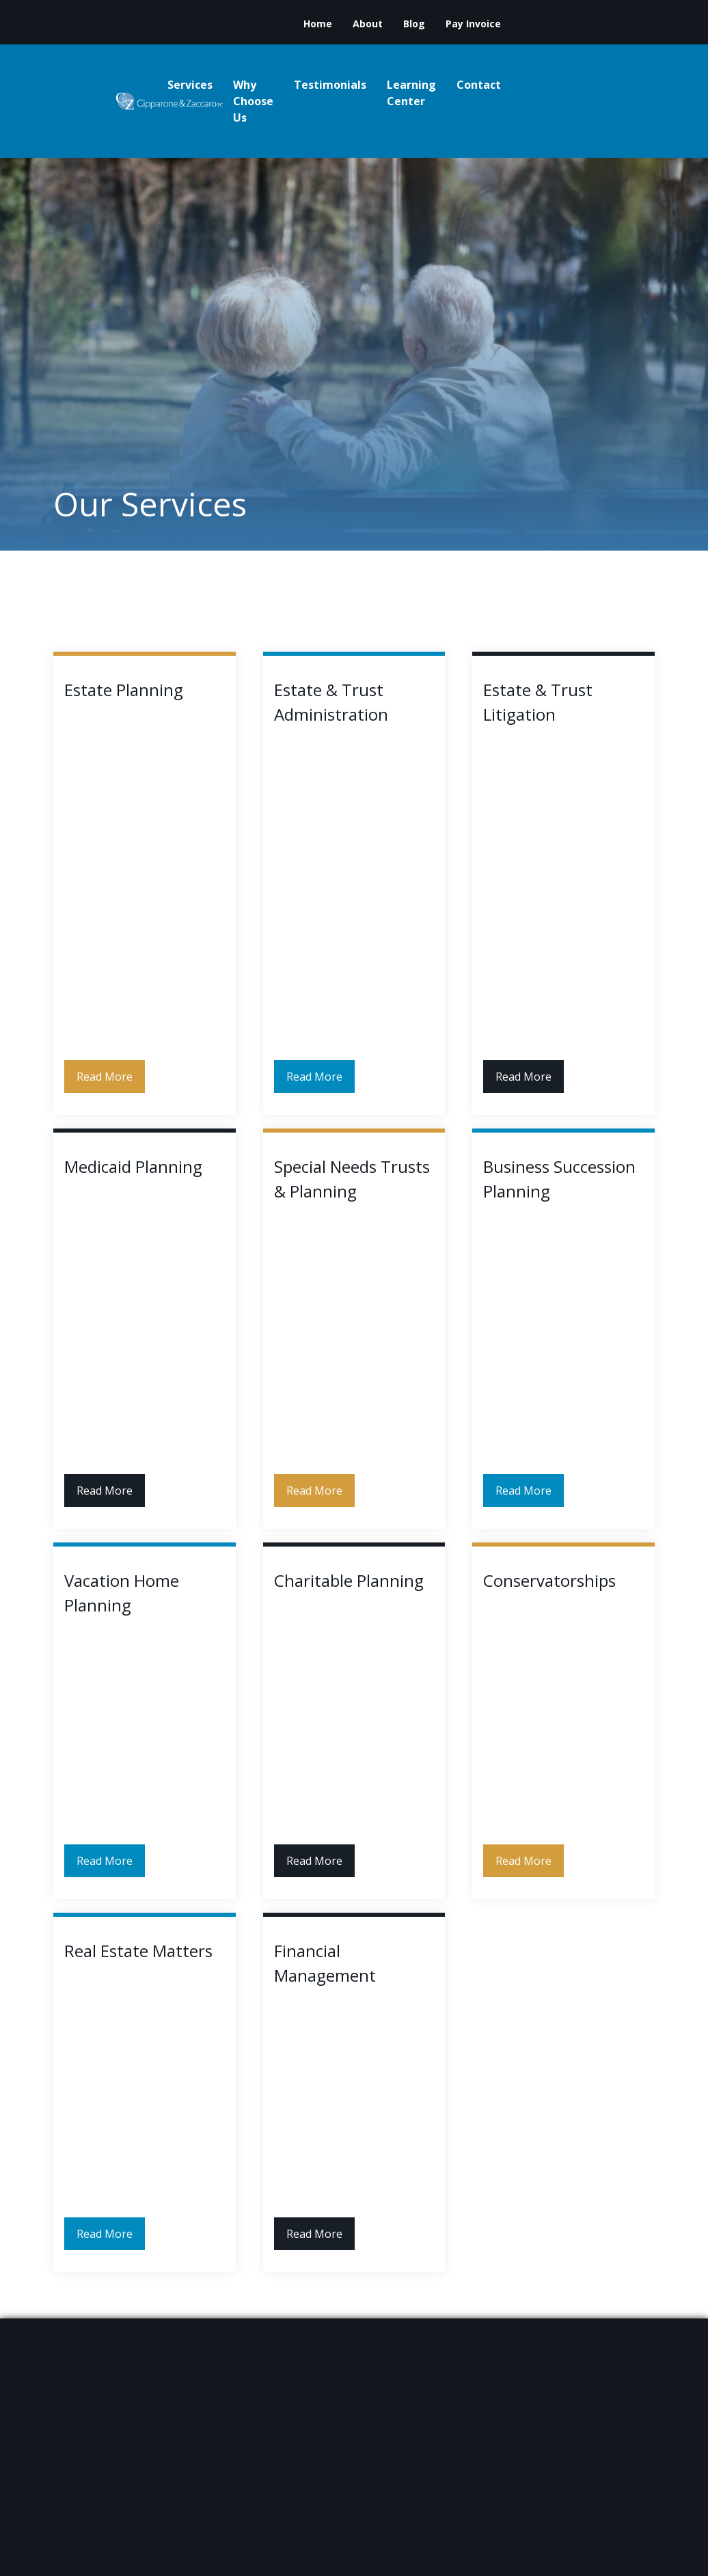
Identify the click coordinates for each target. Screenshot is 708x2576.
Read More (105, 1076)
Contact (479, 84)
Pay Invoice (473, 23)
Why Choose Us (253, 101)
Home (317, 23)
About (368, 23)
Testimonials (330, 84)
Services (190, 84)
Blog (414, 23)
